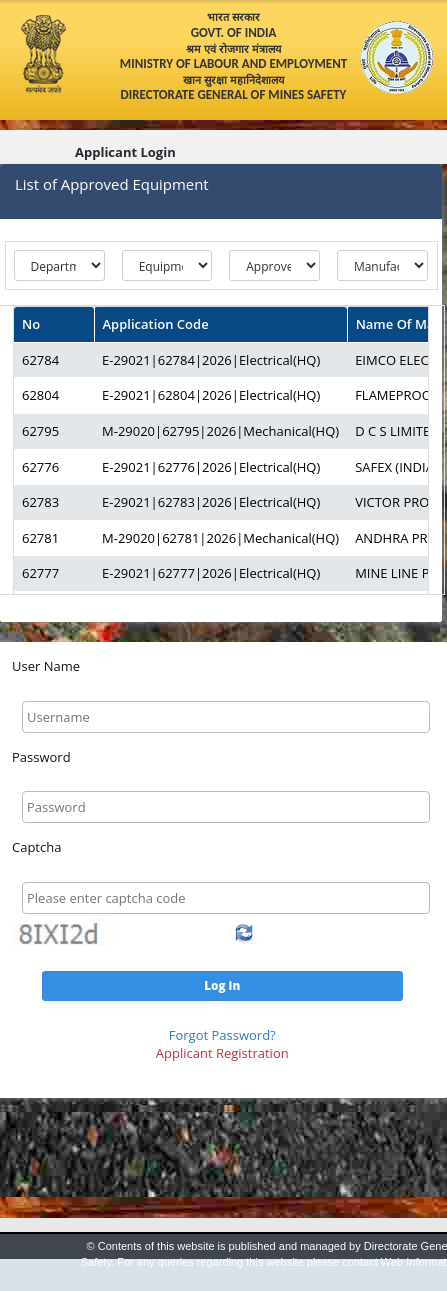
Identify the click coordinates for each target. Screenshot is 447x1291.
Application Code (156, 324)
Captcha (36, 847)
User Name (46, 666)
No (31, 324)
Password (41, 757)
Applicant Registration (222, 1053)
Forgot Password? (222, 1035)
